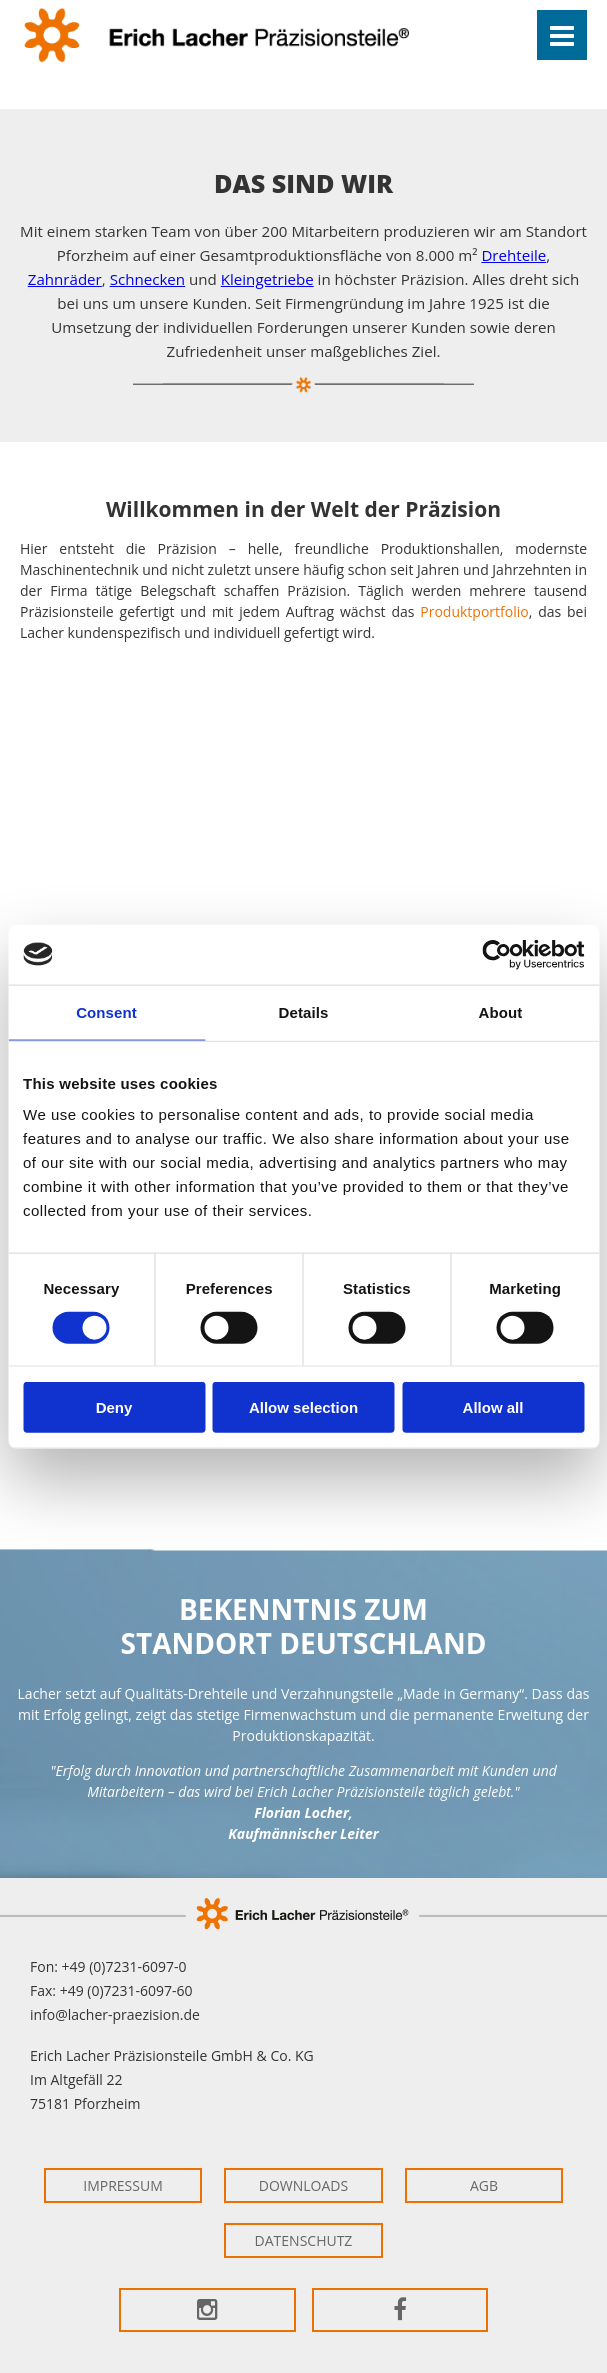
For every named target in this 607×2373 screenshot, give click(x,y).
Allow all (493, 1407)
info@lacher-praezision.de (115, 2014)
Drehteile (513, 255)
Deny (114, 1407)
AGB (484, 2185)
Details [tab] (304, 1011)
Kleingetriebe (267, 279)
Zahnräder (65, 279)
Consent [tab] (106, 1011)
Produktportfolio (474, 611)
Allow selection (303, 1407)
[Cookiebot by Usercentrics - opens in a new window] (496, 954)
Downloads (303, 2185)
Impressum (123, 2185)
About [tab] (501, 1011)
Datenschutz (304, 2240)
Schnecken (147, 279)
